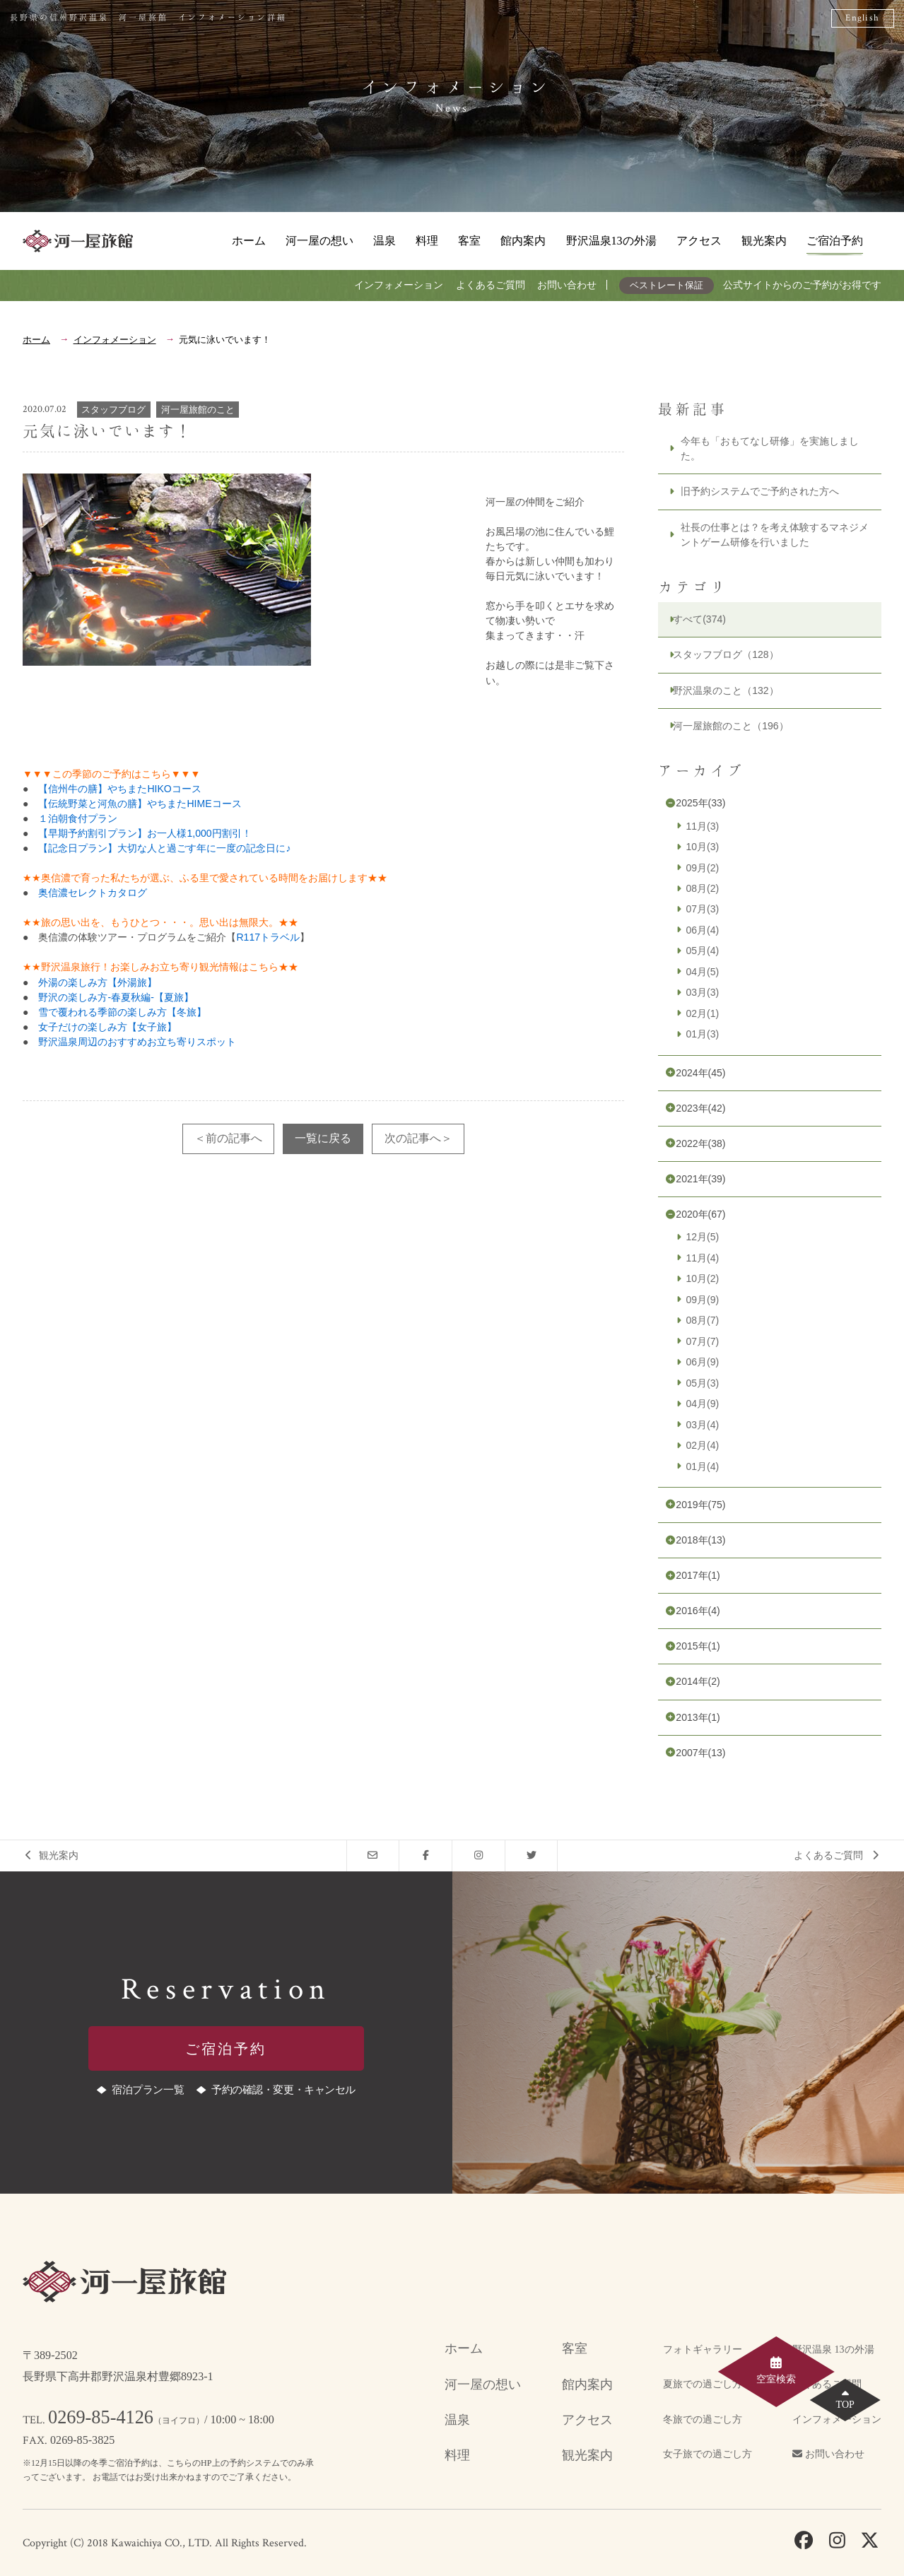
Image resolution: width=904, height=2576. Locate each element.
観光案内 (764, 241)
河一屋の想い (319, 241)
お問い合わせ (567, 284)
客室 (469, 241)
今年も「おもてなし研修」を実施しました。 (770, 448)
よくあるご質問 (490, 284)
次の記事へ (413, 1138)
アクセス (699, 241)
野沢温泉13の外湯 (611, 241)
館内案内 (523, 241)
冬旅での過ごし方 (702, 2419)
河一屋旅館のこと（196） (730, 725)
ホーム (249, 241)
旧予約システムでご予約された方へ (760, 491)
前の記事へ (234, 1138)
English (862, 18)
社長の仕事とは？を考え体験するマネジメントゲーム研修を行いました (775, 535)
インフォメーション (398, 284)
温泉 (384, 241)
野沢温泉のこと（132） (725, 690)
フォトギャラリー (702, 2349)
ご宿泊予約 (834, 241)
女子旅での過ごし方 (707, 2454)
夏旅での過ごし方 (702, 2384)
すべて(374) (699, 619)
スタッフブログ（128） (725, 654)
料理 (427, 241)
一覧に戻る (323, 1138)
